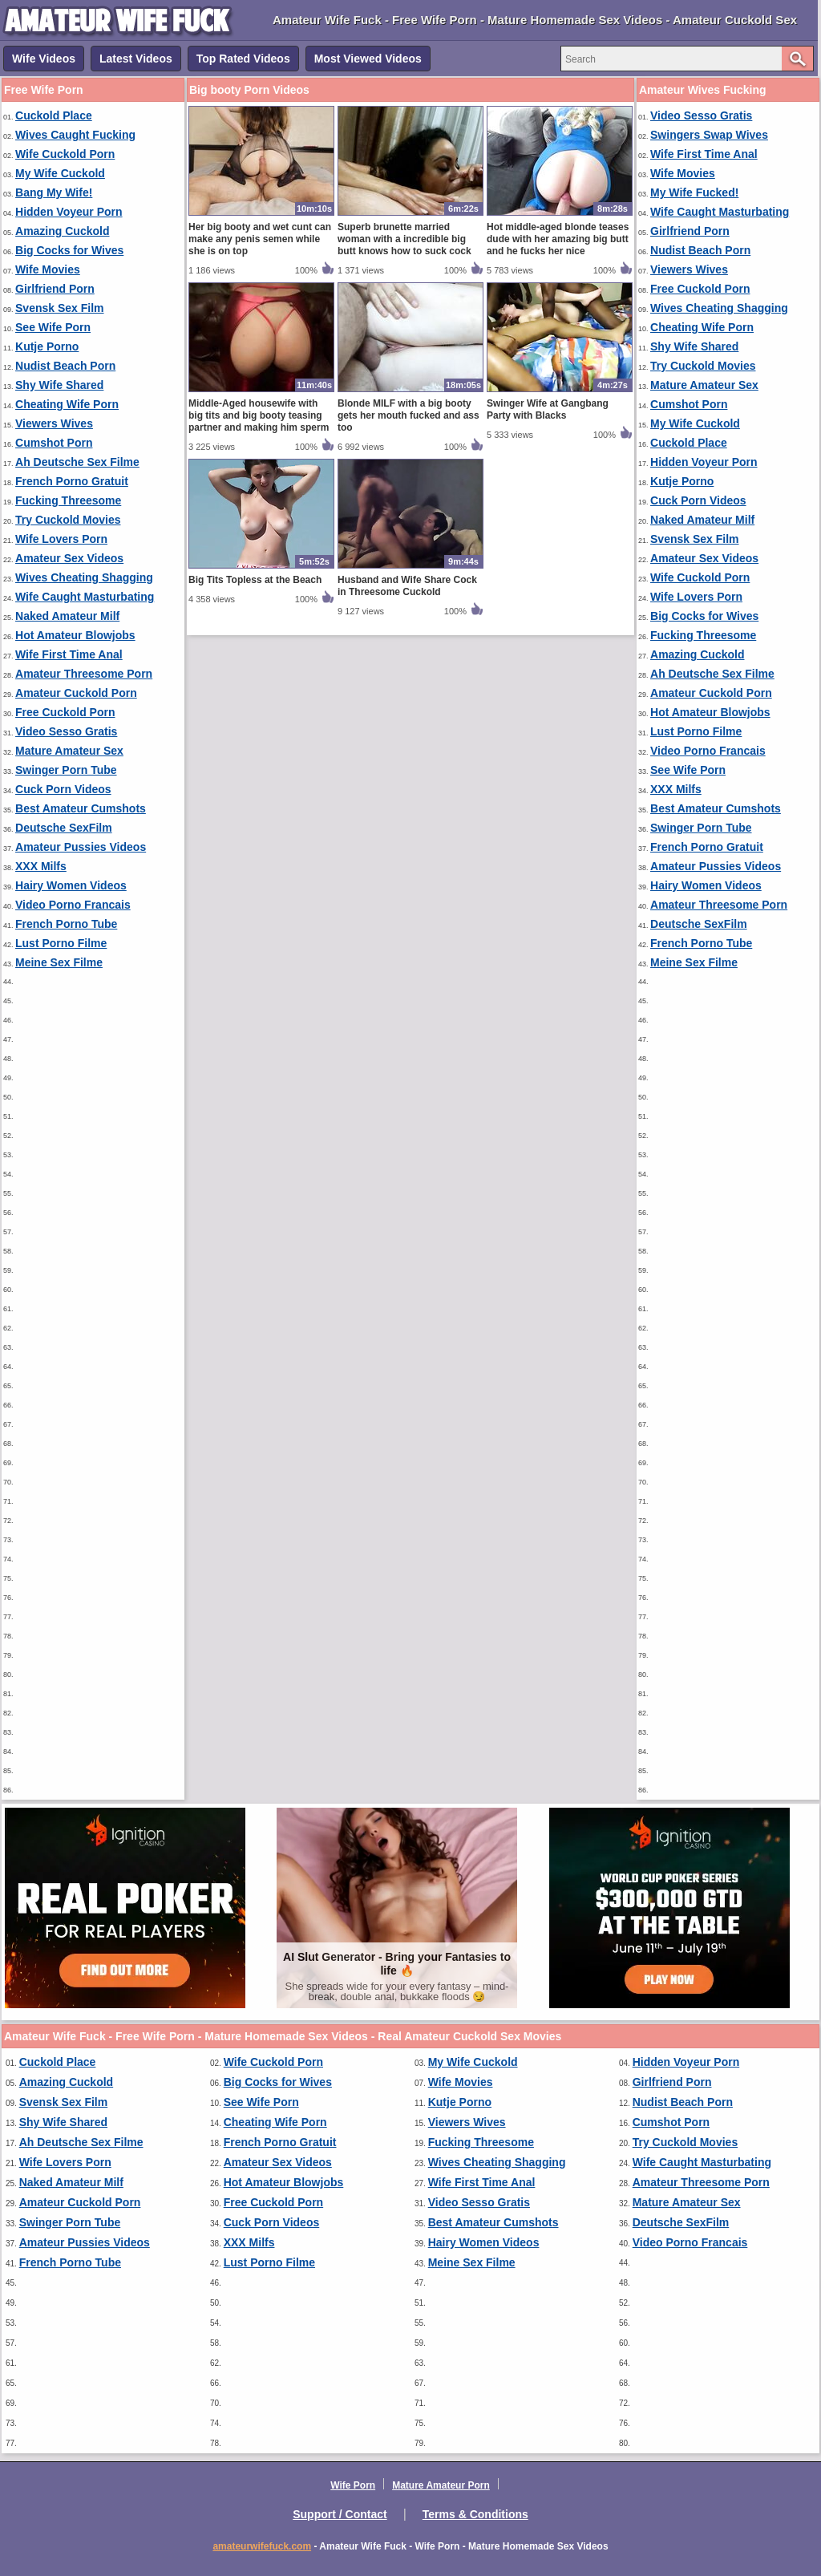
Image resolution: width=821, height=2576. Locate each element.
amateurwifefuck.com (261, 2546)
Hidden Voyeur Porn (69, 211)
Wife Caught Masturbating (84, 596)
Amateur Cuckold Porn (76, 693)
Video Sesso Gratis (66, 731)
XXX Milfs (41, 866)
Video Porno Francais (73, 904)
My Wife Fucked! (694, 192)
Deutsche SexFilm (63, 827)
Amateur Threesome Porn (83, 673)
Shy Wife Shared (59, 385)
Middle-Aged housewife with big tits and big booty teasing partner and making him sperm (258, 415)
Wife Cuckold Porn (65, 154)
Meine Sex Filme (59, 962)
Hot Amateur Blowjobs (75, 635)
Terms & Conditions (475, 2514)
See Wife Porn (53, 327)
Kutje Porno (47, 346)
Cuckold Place (53, 115)
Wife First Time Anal (69, 654)
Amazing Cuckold (62, 231)
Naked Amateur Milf (67, 616)
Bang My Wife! (53, 192)
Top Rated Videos (243, 58)
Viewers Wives (54, 423)
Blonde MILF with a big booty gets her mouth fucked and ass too (408, 415)
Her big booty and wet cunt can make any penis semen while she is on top (259, 239)
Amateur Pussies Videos (80, 846)
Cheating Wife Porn (67, 404)
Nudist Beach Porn (65, 365)
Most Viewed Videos (368, 58)
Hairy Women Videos (71, 885)
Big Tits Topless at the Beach (255, 579)
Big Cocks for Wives (69, 250)
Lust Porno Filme (61, 943)
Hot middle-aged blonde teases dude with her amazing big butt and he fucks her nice (558, 239)
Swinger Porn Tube (66, 769)
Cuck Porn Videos (63, 789)
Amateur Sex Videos (69, 558)
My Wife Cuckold (60, 173)
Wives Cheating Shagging (84, 577)
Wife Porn (352, 2485)
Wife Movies (47, 269)
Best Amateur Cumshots (80, 808)
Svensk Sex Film (59, 308)
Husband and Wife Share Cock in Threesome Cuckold (407, 585)
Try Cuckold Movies (67, 519)
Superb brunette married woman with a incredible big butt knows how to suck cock (404, 239)
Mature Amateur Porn (441, 2485)
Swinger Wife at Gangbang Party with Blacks (548, 409)
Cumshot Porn (53, 442)
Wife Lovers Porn (61, 539)
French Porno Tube (66, 923)
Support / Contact (339, 2514)
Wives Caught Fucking (75, 134)
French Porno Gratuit (71, 481)
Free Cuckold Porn (65, 712)
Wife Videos (43, 58)
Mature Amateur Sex (69, 750)
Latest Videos (135, 58)
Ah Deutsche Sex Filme (77, 462)
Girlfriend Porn (55, 288)
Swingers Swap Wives (709, 134)
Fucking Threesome (68, 500)
